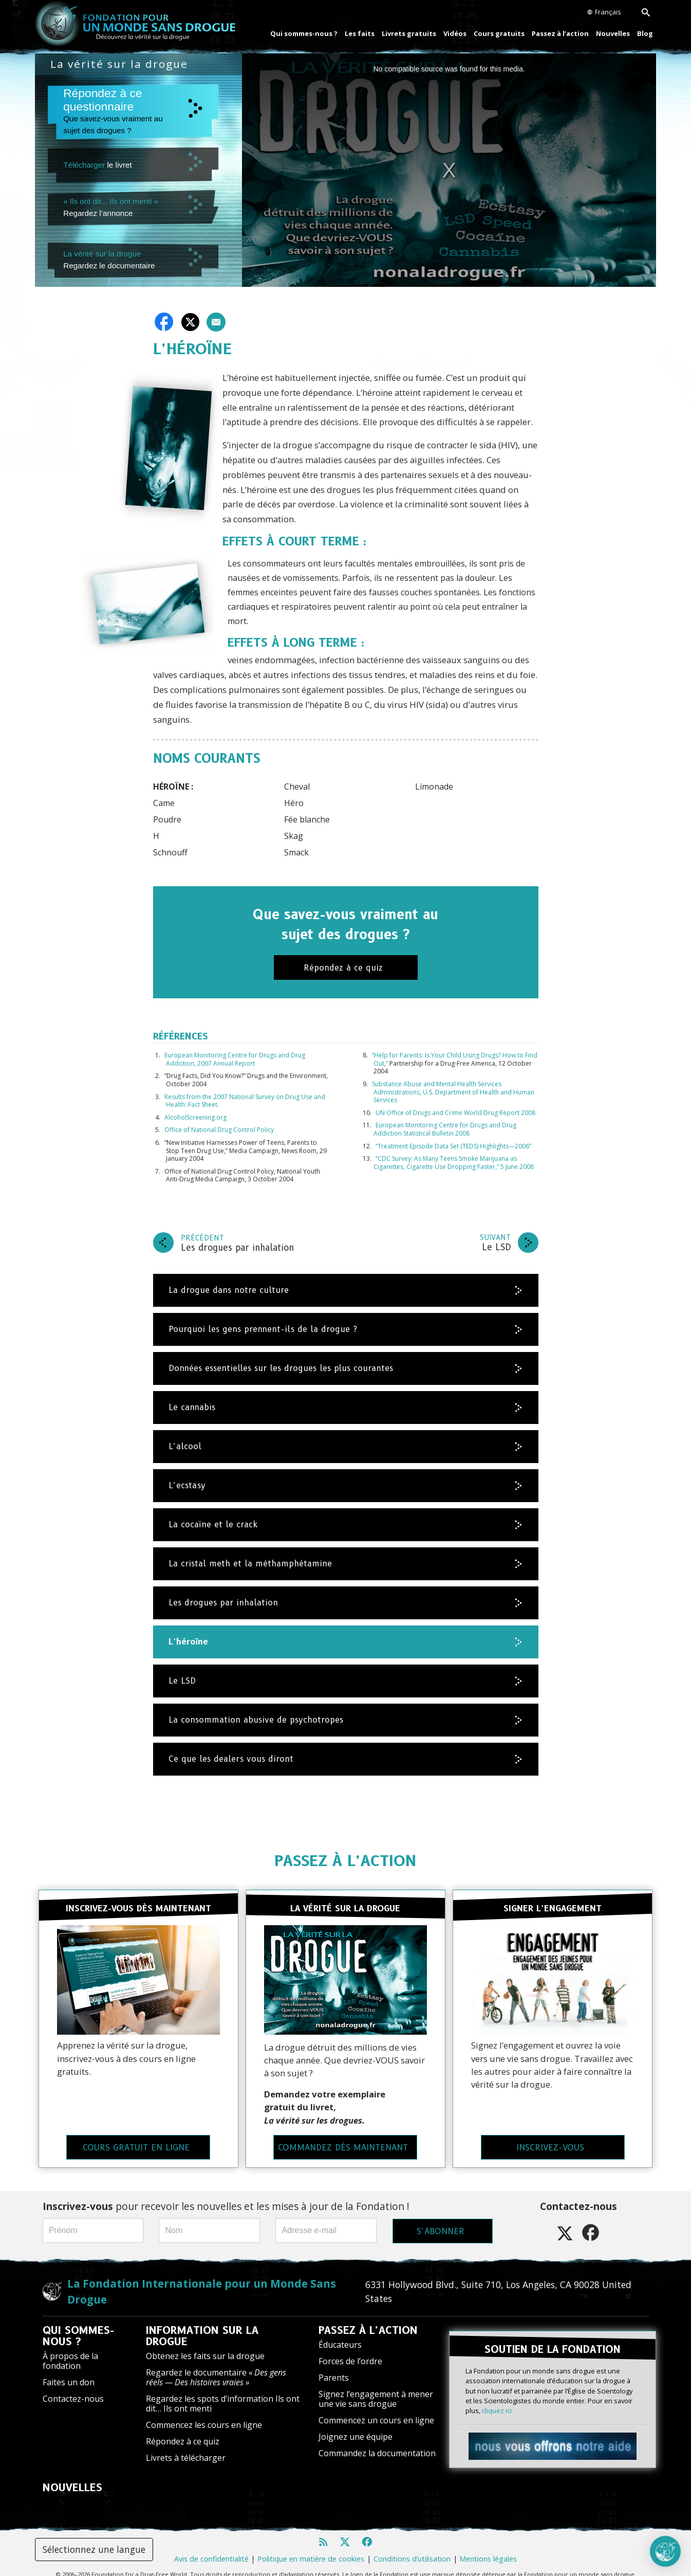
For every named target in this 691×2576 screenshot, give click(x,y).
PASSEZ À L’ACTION (345, 1861)
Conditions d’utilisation (412, 2547)
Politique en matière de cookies (310, 2547)
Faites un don (69, 2371)
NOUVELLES (72, 2476)
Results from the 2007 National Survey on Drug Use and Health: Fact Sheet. (244, 1100)
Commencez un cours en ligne (376, 2409)
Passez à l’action (560, 33)
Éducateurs (340, 2333)
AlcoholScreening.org (195, 1117)
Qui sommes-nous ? (304, 33)
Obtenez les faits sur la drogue (205, 2344)
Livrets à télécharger (186, 2446)
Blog (645, 33)
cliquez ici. (497, 2392)
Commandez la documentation (377, 2441)
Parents (334, 2365)
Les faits (360, 33)
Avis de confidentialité (211, 2547)
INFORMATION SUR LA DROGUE (202, 2324)
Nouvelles (613, 33)
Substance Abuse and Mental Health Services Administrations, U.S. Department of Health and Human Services (453, 1092)
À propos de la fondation (70, 2349)
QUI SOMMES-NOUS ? (78, 2324)
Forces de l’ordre (350, 2349)
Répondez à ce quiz (182, 2430)
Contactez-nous (73, 2387)
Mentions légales (488, 2547)
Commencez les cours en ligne (204, 2413)
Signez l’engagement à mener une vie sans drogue (376, 2387)
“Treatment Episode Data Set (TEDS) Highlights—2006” (453, 1146)
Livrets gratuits (409, 33)
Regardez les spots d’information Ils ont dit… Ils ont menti (223, 2392)
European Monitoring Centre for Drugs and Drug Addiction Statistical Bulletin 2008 (444, 1129)
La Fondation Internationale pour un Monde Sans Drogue (201, 2279)
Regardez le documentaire (216, 2365)
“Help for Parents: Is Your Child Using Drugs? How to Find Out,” (454, 1059)
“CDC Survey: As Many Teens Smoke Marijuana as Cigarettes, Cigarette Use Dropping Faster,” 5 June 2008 (453, 1162)
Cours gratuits (499, 33)
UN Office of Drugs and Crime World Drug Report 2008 (455, 1112)
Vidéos (454, 33)
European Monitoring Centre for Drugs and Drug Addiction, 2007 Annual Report (234, 1059)
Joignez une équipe (356, 2425)
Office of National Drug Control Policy (219, 1129)
